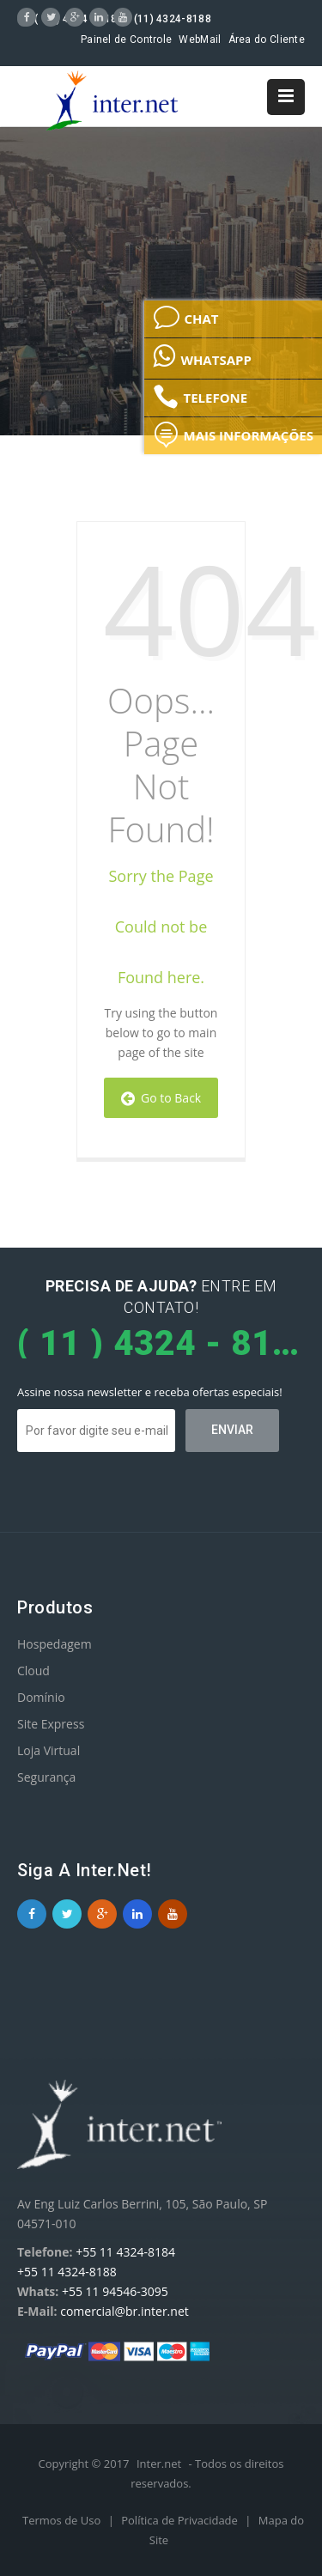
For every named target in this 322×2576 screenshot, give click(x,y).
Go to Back (161, 1098)
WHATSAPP (202, 355)
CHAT (185, 318)
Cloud (33, 1670)
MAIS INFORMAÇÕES (233, 434)
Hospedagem (54, 1644)
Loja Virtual (48, 1750)
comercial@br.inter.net (124, 2311)
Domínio (41, 1697)
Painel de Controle (126, 39)
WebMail (200, 39)
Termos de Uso (63, 2520)
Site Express (50, 1724)
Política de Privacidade (180, 2520)
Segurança (46, 1777)
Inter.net (159, 2463)
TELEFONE (200, 397)
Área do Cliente (267, 39)
